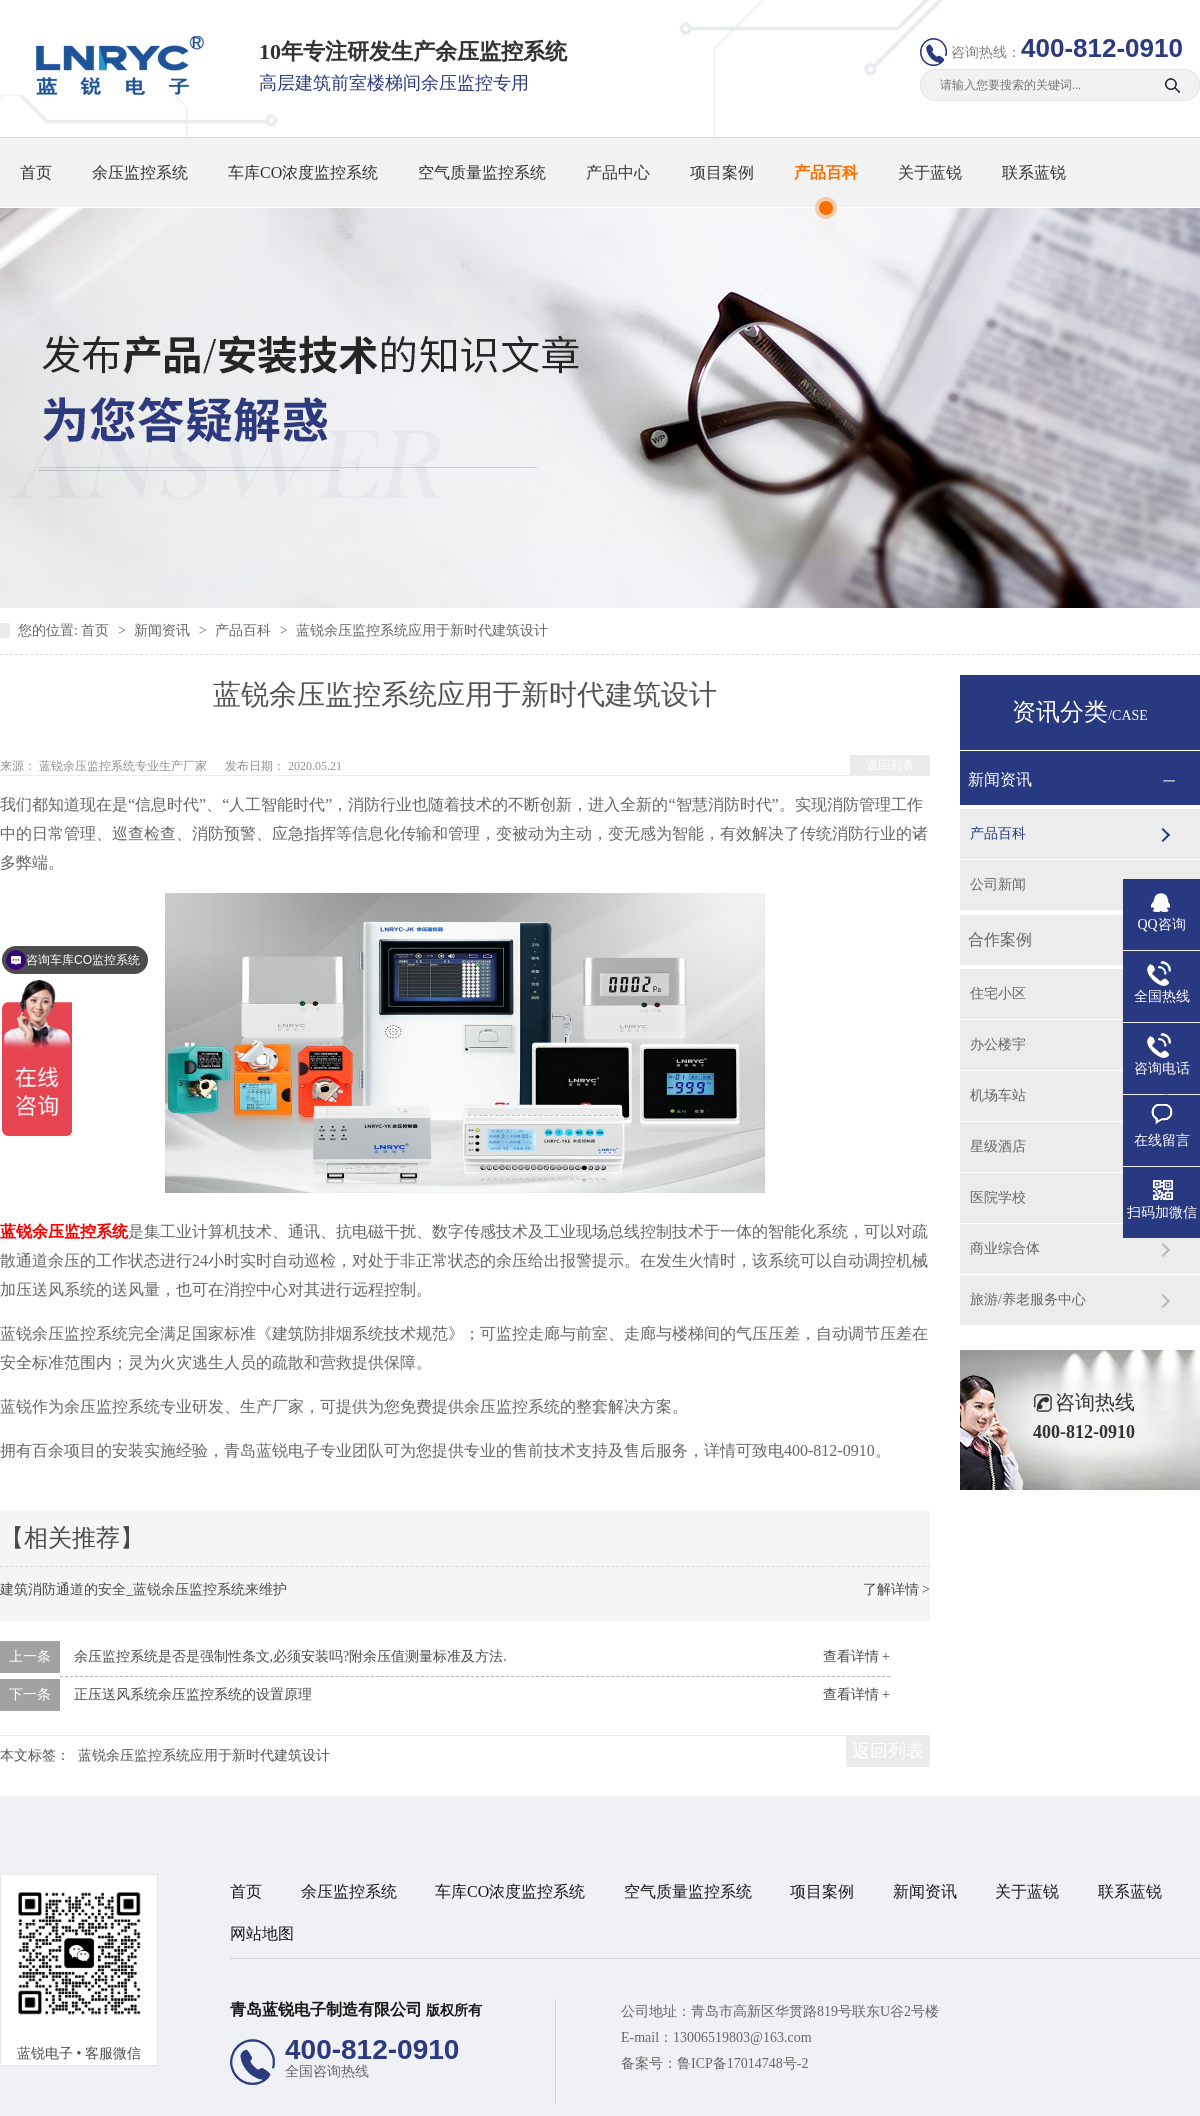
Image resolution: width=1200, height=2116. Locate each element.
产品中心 (618, 172)
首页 (36, 172)
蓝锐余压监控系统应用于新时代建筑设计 (422, 630)
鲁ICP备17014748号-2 (742, 2063)
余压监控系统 (140, 172)
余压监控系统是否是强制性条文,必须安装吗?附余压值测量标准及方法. (290, 1656)
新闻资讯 (164, 630)
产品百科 (826, 172)
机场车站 (998, 1095)
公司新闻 (998, 884)
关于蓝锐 (930, 172)
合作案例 (1000, 939)
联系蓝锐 (1034, 172)
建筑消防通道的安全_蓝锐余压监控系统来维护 (143, 1589)
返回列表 (890, 765)
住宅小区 (998, 993)
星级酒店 (998, 1146)
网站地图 (262, 1933)
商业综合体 (1005, 1248)
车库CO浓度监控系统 (303, 172)
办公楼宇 (998, 1044)
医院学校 (998, 1197)
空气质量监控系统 (482, 172)
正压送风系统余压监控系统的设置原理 (193, 1694)
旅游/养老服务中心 (1028, 1299)
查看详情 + (856, 1656)
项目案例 (722, 172)
